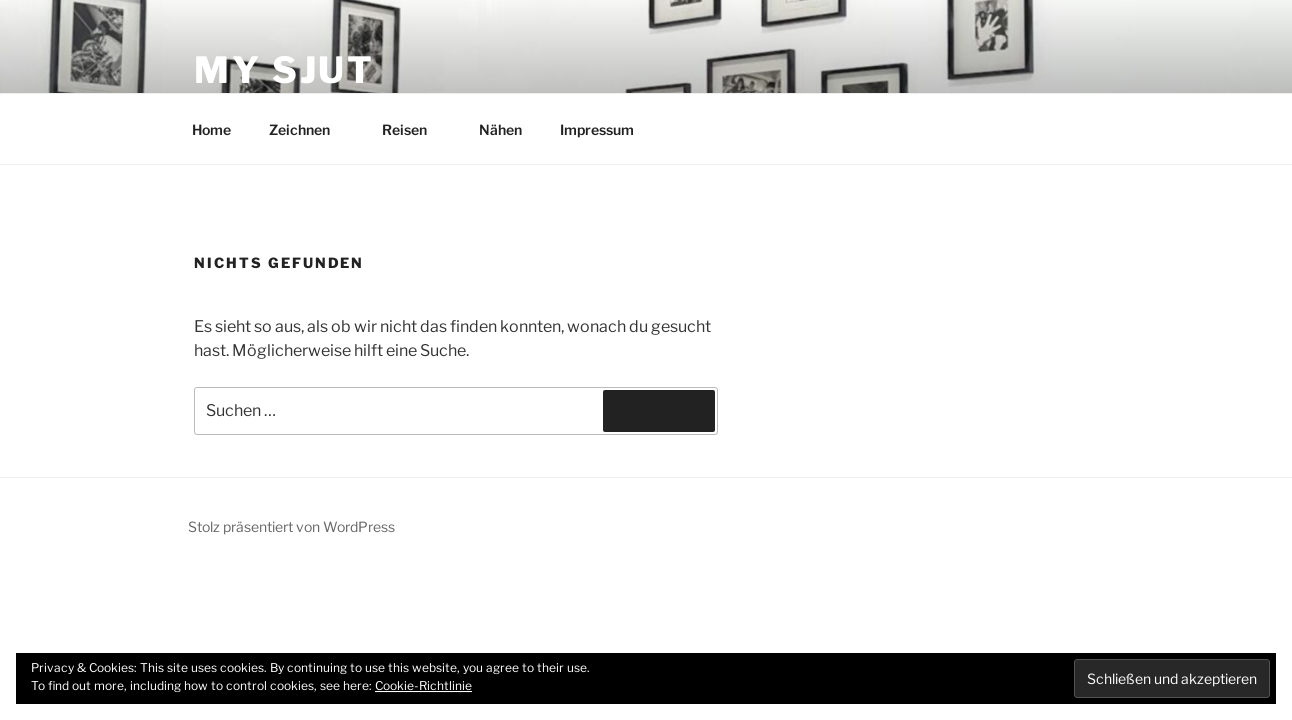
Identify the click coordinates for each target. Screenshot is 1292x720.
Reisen (414, 129)
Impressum (597, 129)
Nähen (500, 129)
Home (211, 129)
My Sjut (284, 70)
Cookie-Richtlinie (423, 685)
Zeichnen (309, 129)
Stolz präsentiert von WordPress (291, 526)
